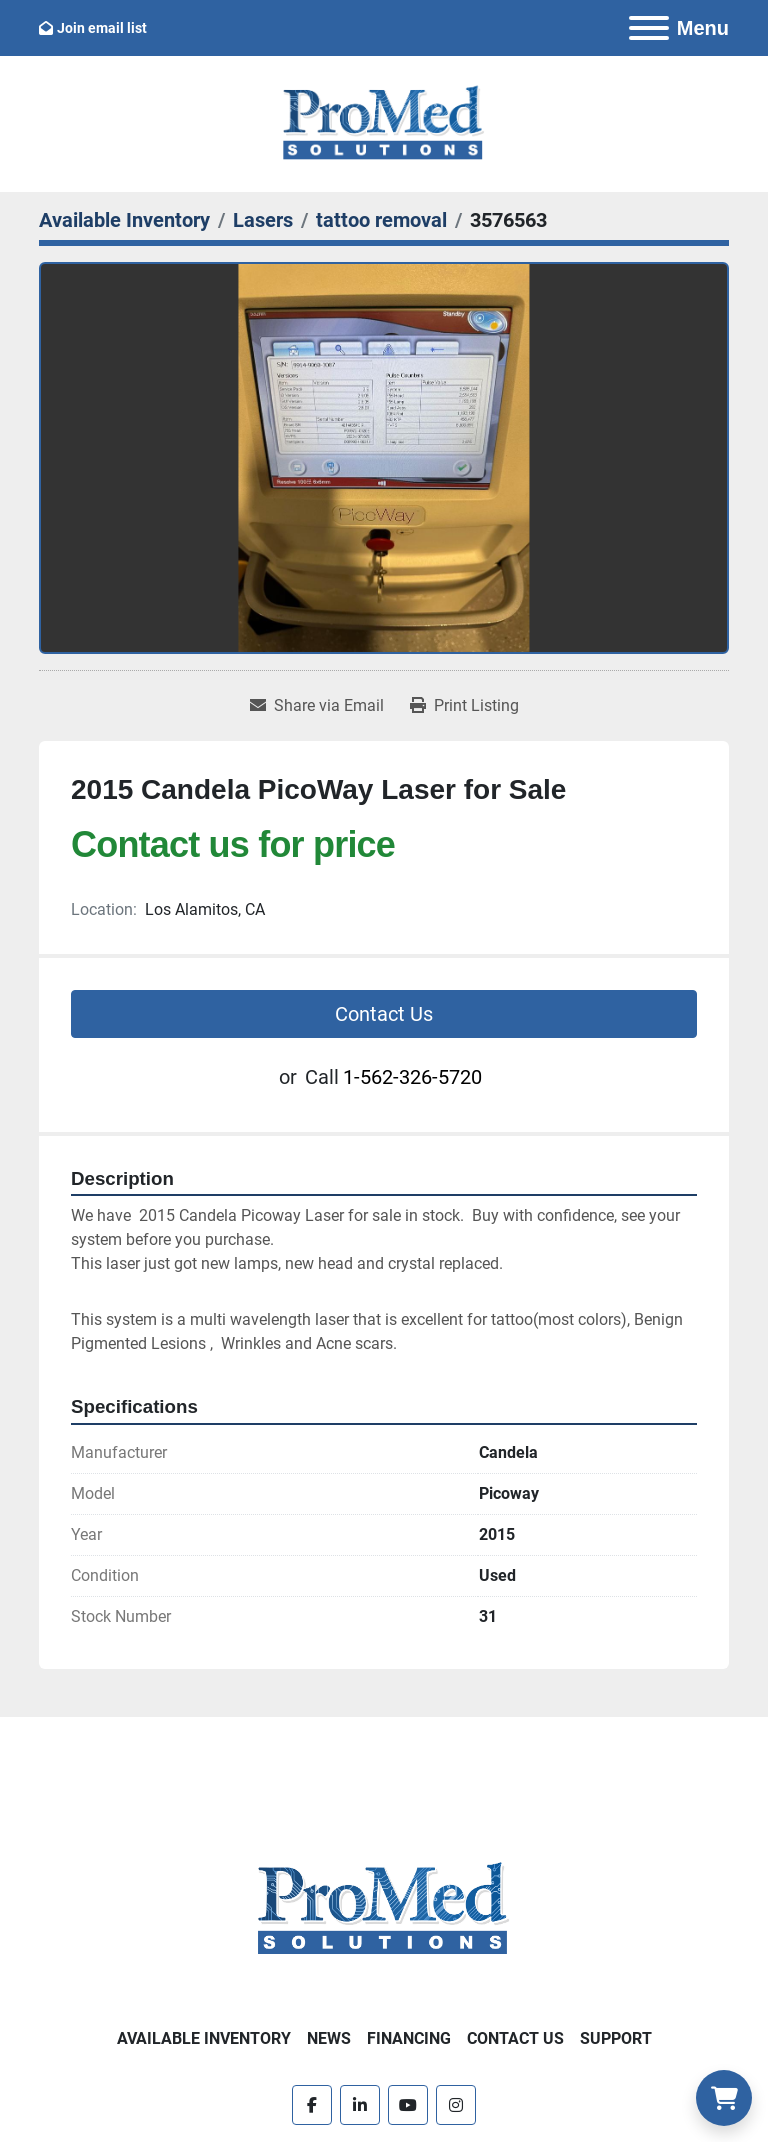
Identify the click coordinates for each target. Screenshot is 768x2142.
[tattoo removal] (381, 220)
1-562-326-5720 (412, 1077)
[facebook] (312, 2105)
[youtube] (408, 2105)
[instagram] (456, 2105)
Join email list (102, 28)
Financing (409, 2038)
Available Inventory (204, 2038)
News (329, 2038)
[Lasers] (263, 220)
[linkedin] (360, 2105)
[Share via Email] (317, 706)
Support (616, 2038)
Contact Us (384, 1014)
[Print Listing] (464, 706)
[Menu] (649, 28)
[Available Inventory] (124, 220)
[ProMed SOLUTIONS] (383, 1908)
